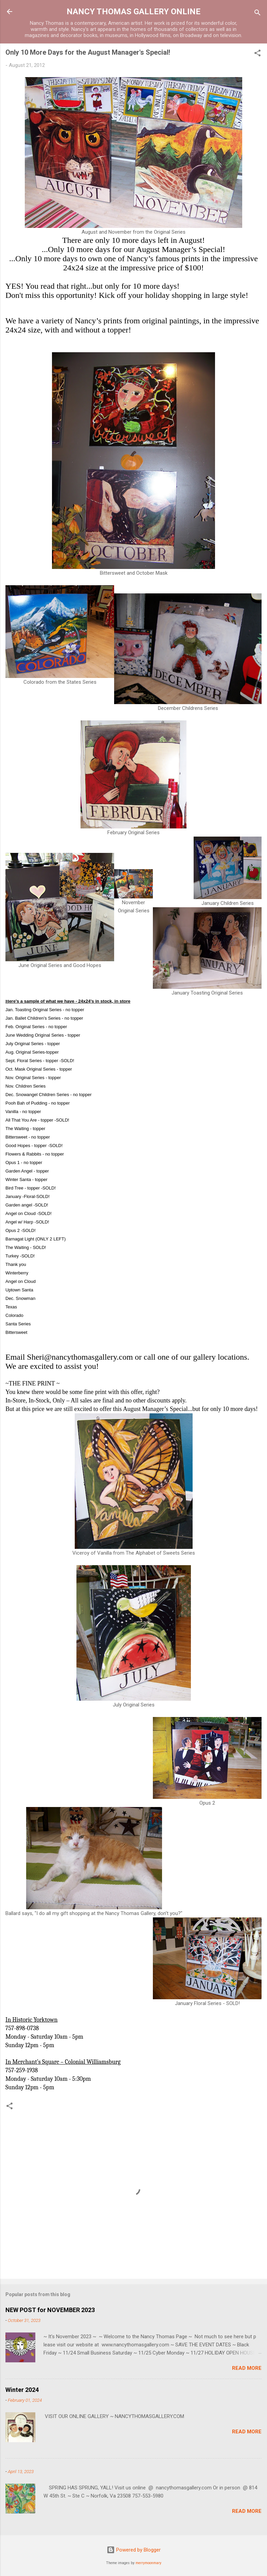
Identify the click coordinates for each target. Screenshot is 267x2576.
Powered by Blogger (134, 2550)
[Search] (257, 13)
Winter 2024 (22, 2389)
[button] (257, 54)
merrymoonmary (148, 2563)
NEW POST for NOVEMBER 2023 (50, 2309)
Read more (247, 2368)
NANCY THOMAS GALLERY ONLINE (133, 11)
